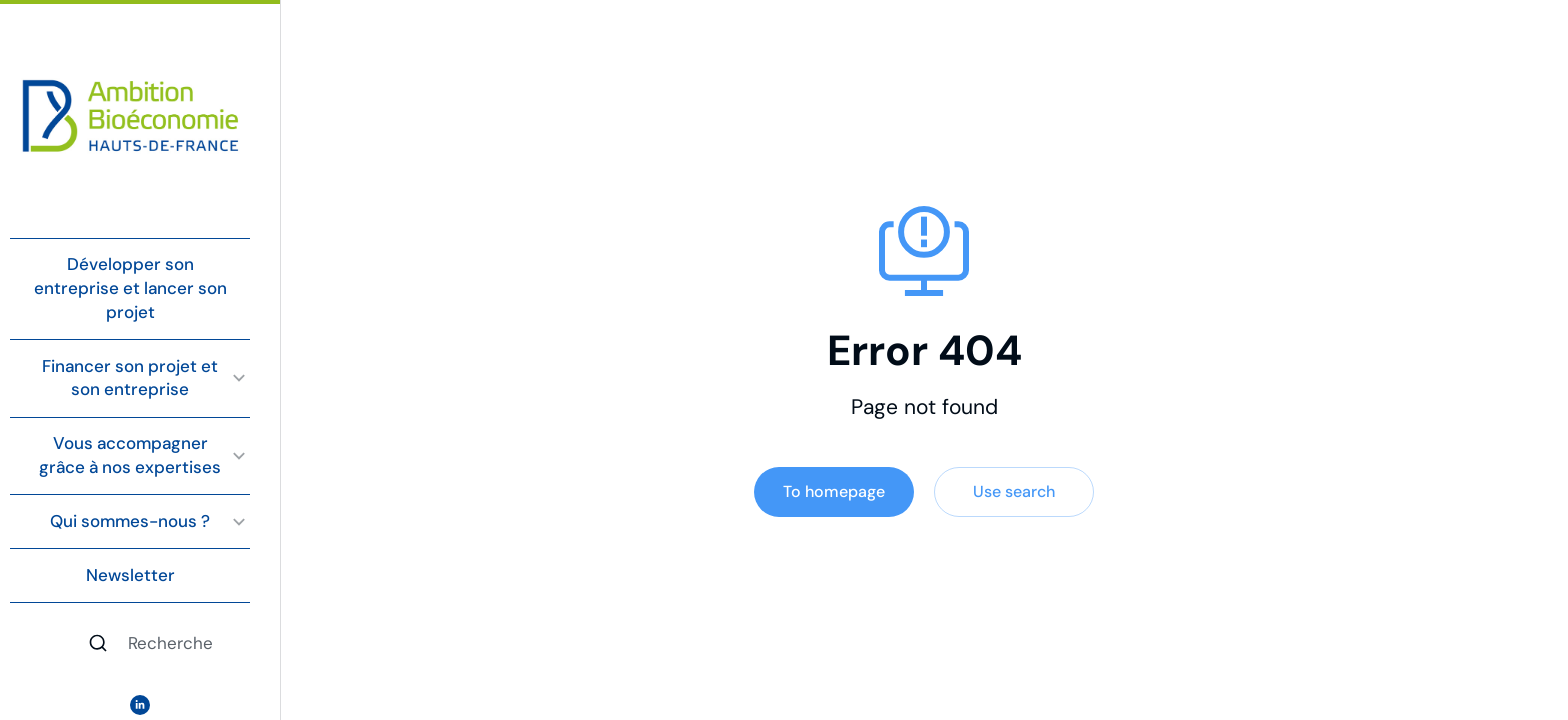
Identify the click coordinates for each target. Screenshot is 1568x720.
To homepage (834, 491)
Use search (1014, 491)
